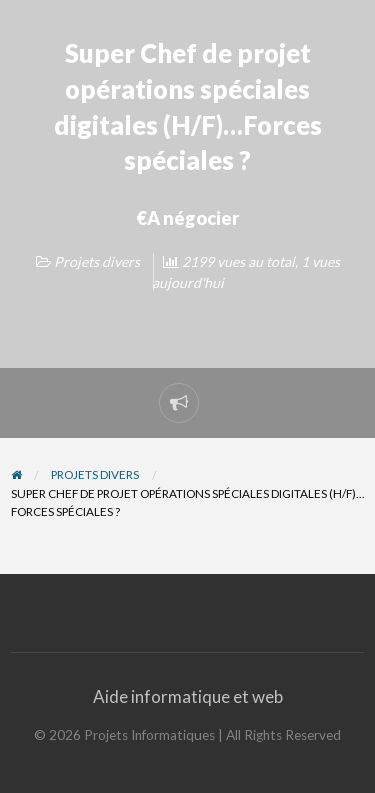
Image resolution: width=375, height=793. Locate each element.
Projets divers (97, 261)
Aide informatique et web (188, 696)
